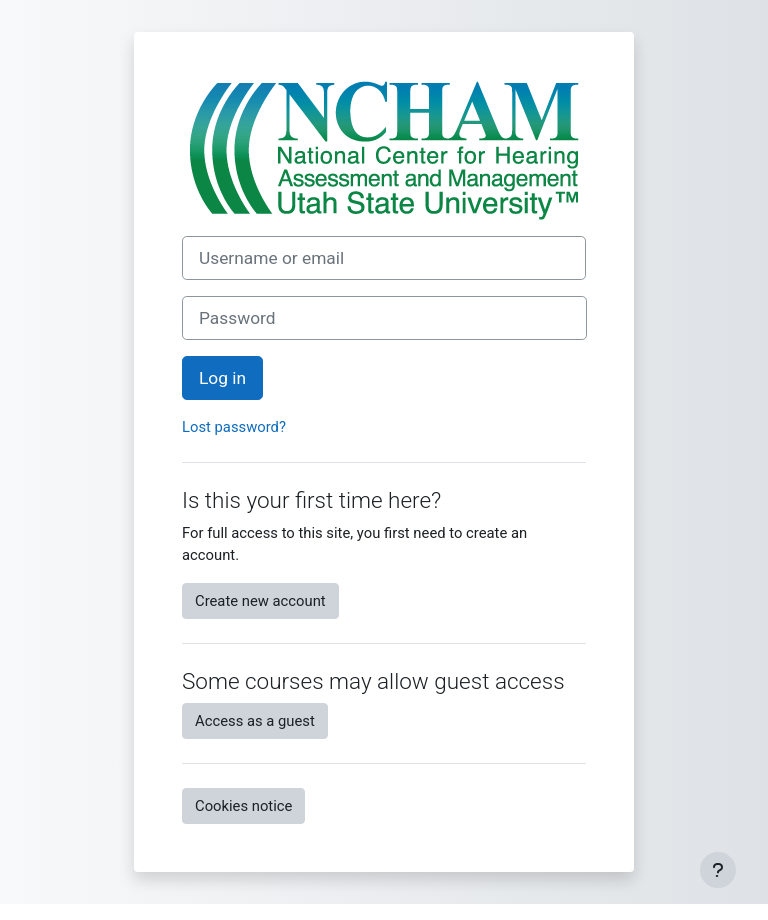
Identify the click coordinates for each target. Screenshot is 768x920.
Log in (222, 378)
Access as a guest (255, 721)
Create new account (260, 601)
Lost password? (234, 427)
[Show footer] (718, 870)
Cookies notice (243, 806)
